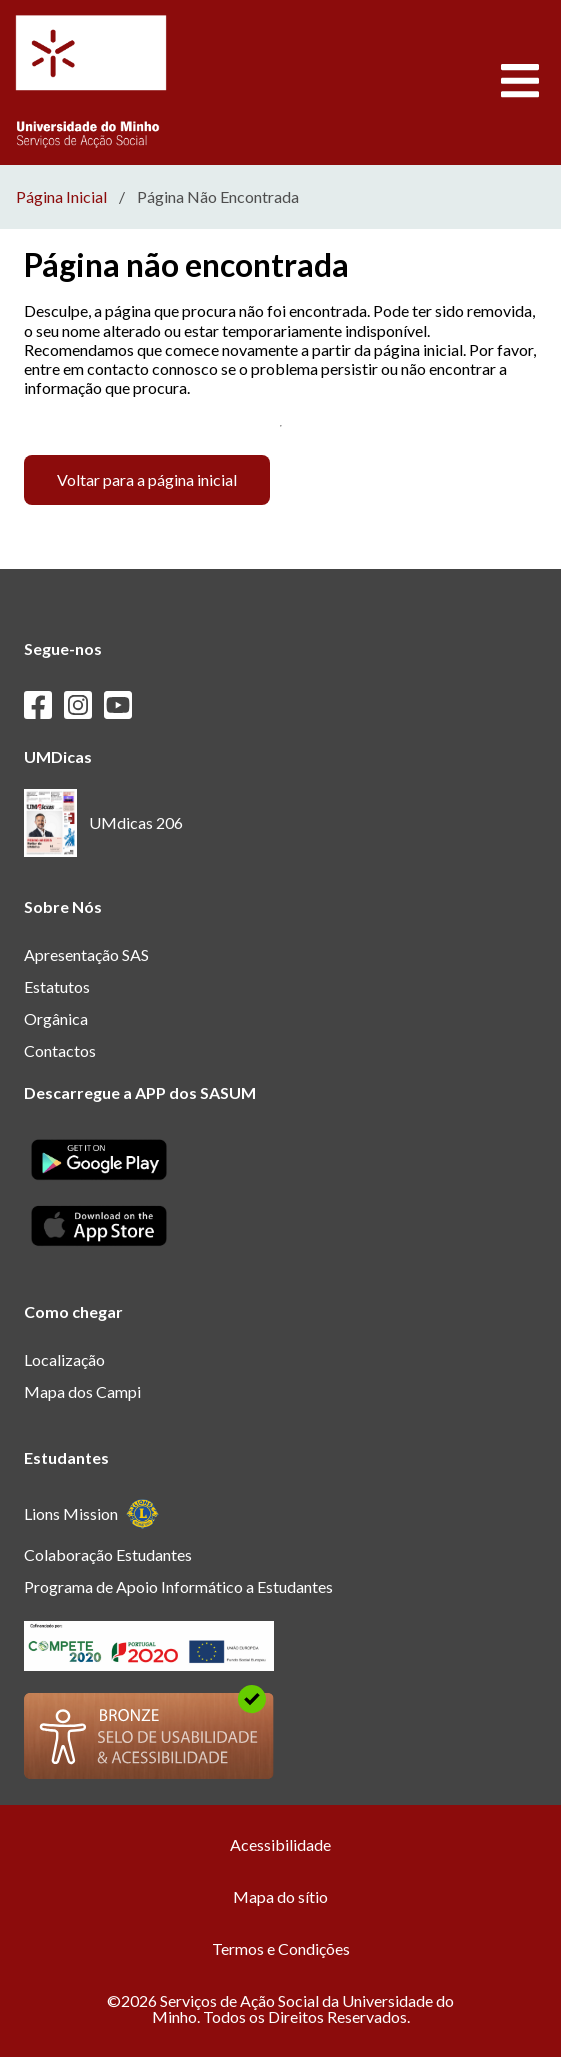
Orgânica (56, 1018)
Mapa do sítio (280, 1896)
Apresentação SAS (86, 954)
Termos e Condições (281, 1948)
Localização (64, 1359)
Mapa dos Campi (82, 1391)
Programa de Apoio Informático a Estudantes (178, 1586)
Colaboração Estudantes (108, 1554)
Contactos (60, 1050)
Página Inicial (61, 197)
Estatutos (57, 986)
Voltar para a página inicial (147, 479)
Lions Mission (91, 1514)
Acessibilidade (280, 1844)
